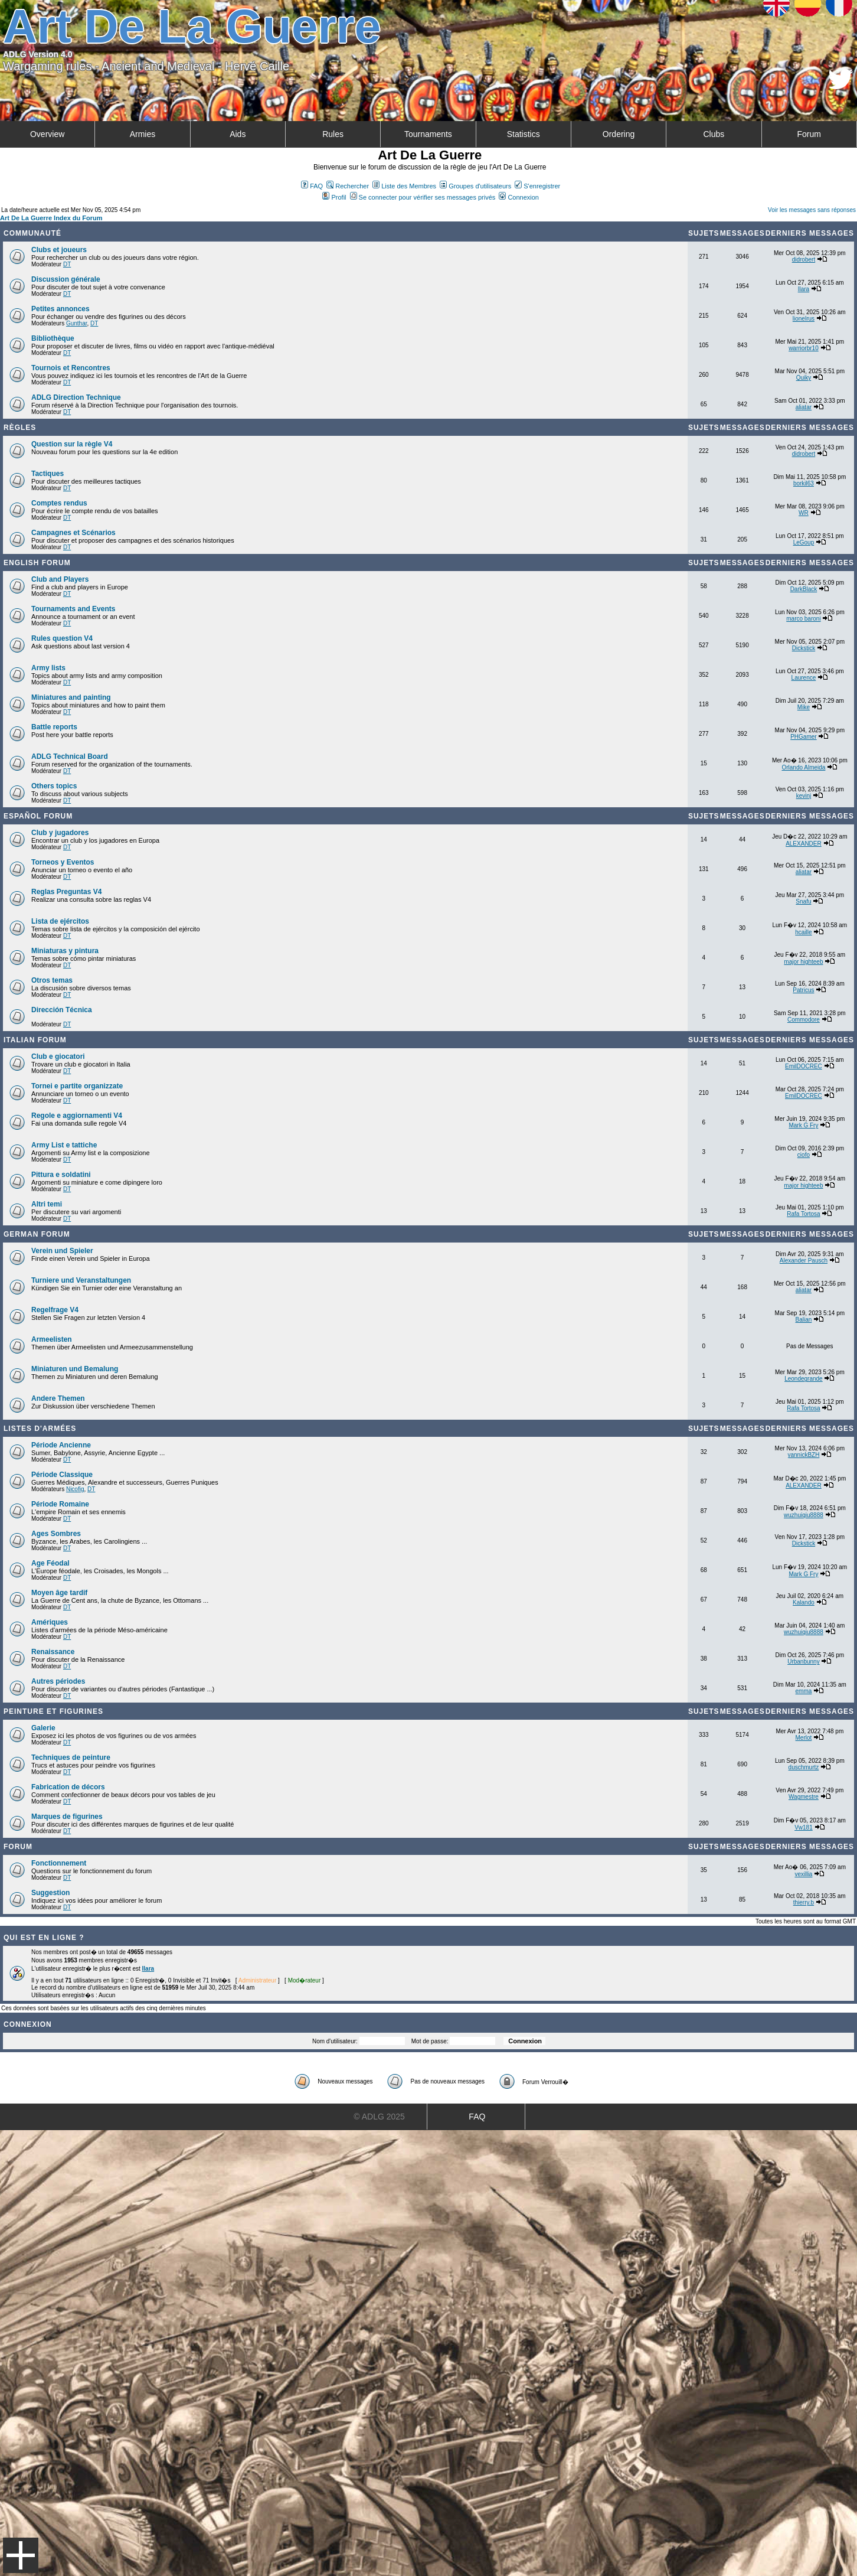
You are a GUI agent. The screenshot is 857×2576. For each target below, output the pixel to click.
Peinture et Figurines (53, 1711)
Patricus (803, 990)
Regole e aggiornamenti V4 (76, 1115)
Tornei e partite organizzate (77, 1086)
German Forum (37, 1234)
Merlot (804, 1737)
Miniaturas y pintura (65, 951)
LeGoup (804, 542)
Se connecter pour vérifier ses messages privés (423, 197)
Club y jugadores (60, 833)
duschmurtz (804, 1767)
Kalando (804, 1602)
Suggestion (50, 1893)
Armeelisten (51, 1339)
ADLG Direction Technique (76, 397)
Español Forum (38, 816)
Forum (808, 134)
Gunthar (76, 323)
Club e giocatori (58, 1056)
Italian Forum (35, 1040)
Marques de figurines (67, 1816)
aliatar (804, 407)
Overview (47, 134)
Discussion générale (65, 279)
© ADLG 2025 (379, 2116)
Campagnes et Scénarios (73, 533)
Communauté (32, 233)
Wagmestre (804, 1797)
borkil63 (803, 483)
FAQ (312, 186)
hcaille (803, 932)
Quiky (804, 377)
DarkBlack (803, 589)
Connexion (519, 197)
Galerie (43, 1728)
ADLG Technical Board (69, 756)
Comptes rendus (59, 503)
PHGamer (803, 736)
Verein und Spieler (62, 1251)
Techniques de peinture (70, 1757)
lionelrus (804, 318)
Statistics (523, 134)
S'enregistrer (537, 186)
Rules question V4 (62, 638)
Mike (803, 707)
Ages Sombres (56, 1534)
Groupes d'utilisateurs (475, 186)
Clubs (713, 134)
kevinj (804, 796)
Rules (333, 134)
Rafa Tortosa (803, 1214)
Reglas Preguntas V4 (66, 892)
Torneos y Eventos (62, 862)
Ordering (618, 134)
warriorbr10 (804, 348)
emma (804, 1691)
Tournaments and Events (73, 609)
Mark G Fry (803, 1125)
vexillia (803, 1874)
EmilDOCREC (803, 1066)
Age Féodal (50, 1563)
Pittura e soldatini (61, 1174)
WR (804, 513)
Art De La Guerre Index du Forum (51, 217)
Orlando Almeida (803, 767)
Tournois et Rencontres (70, 368)
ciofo (803, 1155)
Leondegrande (803, 1378)
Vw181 (803, 1827)
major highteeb (803, 961)
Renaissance (52, 1652)
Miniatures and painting (71, 697)
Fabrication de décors (68, 1787)
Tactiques (47, 473)
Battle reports (54, 727)
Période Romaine (60, 1504)
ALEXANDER (804, 843)
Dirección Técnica (61, 1010)
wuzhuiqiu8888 (803, 1515)
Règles (20, 427)
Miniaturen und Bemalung (74, 1369)
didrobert (803, 259)
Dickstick (803, 648)
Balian (804, 1319)
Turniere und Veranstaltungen (81, 1280)
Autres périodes (58, 1681)
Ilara (803, 289)
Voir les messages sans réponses (812, 210)
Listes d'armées (40, 1428)
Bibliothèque (52, 338)
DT (67, 264)
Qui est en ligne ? (44, 1937)
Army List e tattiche (64, 1145)
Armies (143, 134)
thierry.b (803, 1902)
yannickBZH (803, 1455)
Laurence (803, 677)
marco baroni (803, 618)
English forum (37, 563)
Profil (334, 197)
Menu (20, 2555)
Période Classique (62, 1474)
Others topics (54, 786)
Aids (238, 134)
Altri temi (46, 1204)
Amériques (49, 1622)
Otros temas (52, 980)
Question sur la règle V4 (71, 444)
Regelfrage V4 (54, 1310)
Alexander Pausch (803, 1260)
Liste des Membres (404, 186)
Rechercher (347, 186)
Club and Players (60, 579)
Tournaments (428, 134)
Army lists (48, 668)
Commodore (803, 1019)
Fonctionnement (58, 1863)
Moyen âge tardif (59, 1593)
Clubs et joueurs (59, 250)
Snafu (803, 901)
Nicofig (75, 1489)
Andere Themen (58, 1398)
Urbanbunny (803, 1661)
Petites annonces (60, 309)
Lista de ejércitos (60, 921)
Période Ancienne (61, 1445)
